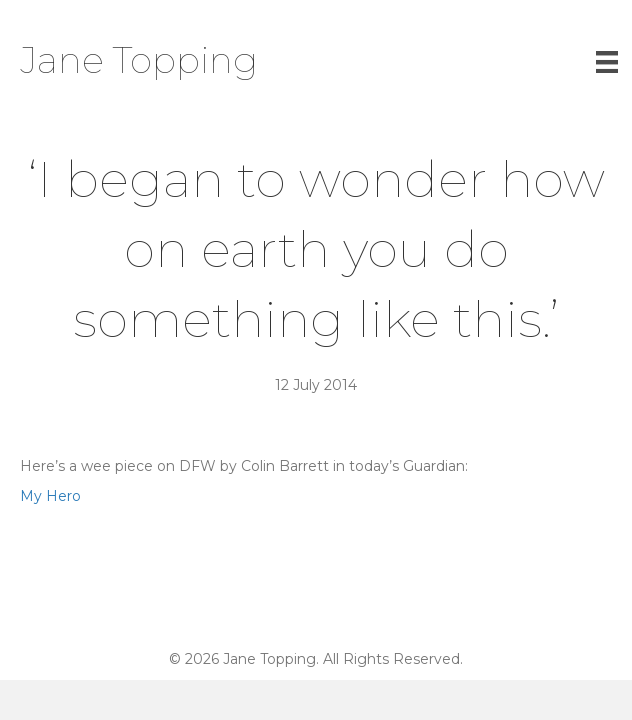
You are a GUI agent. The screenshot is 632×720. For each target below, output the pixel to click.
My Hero (50, 496)
